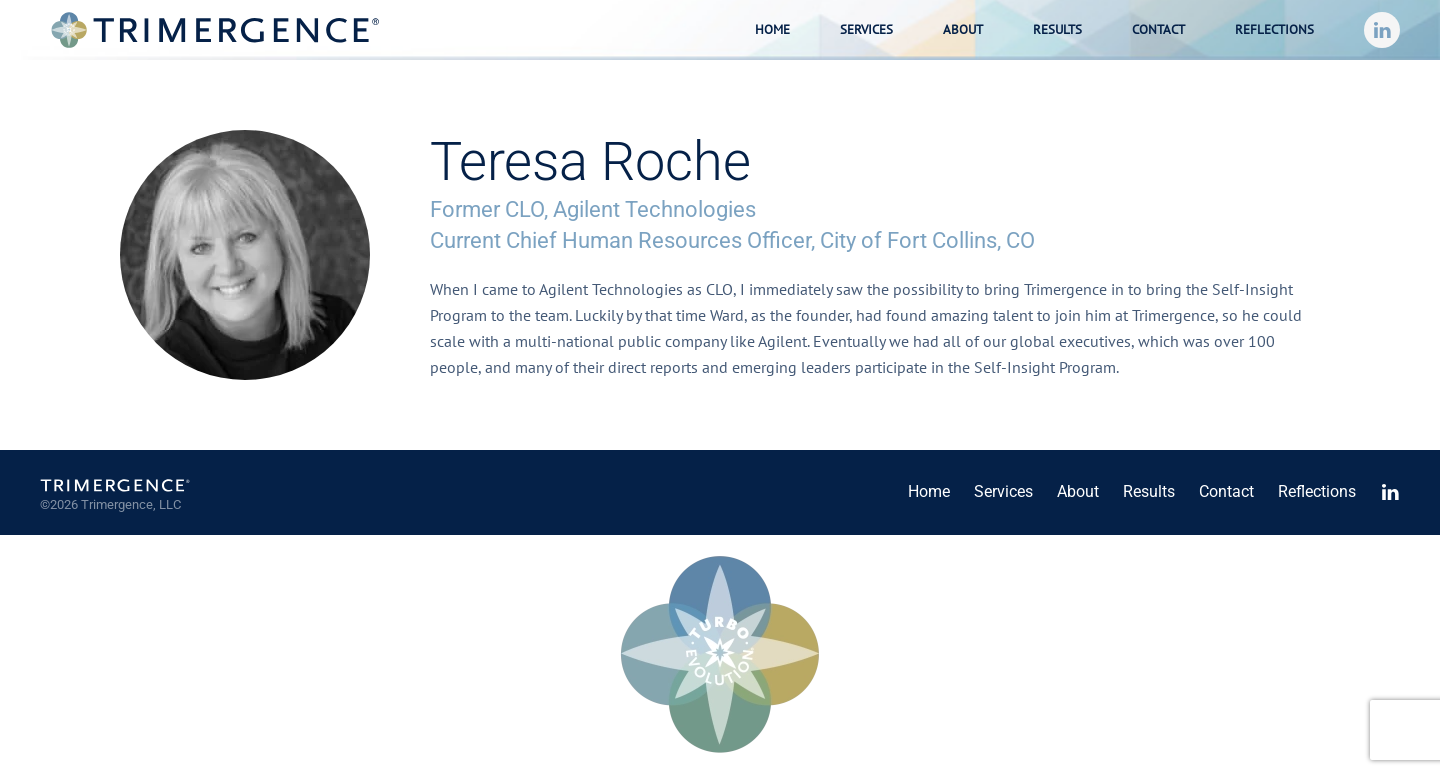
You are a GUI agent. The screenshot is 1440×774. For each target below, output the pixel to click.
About (963, 29)
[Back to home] (215, 30)
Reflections (1274, 29)
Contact (1158, 29)
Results (1149, 491)
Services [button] (866, 29)
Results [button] (1057, 29)
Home (772, 29)
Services (1003, 491)
